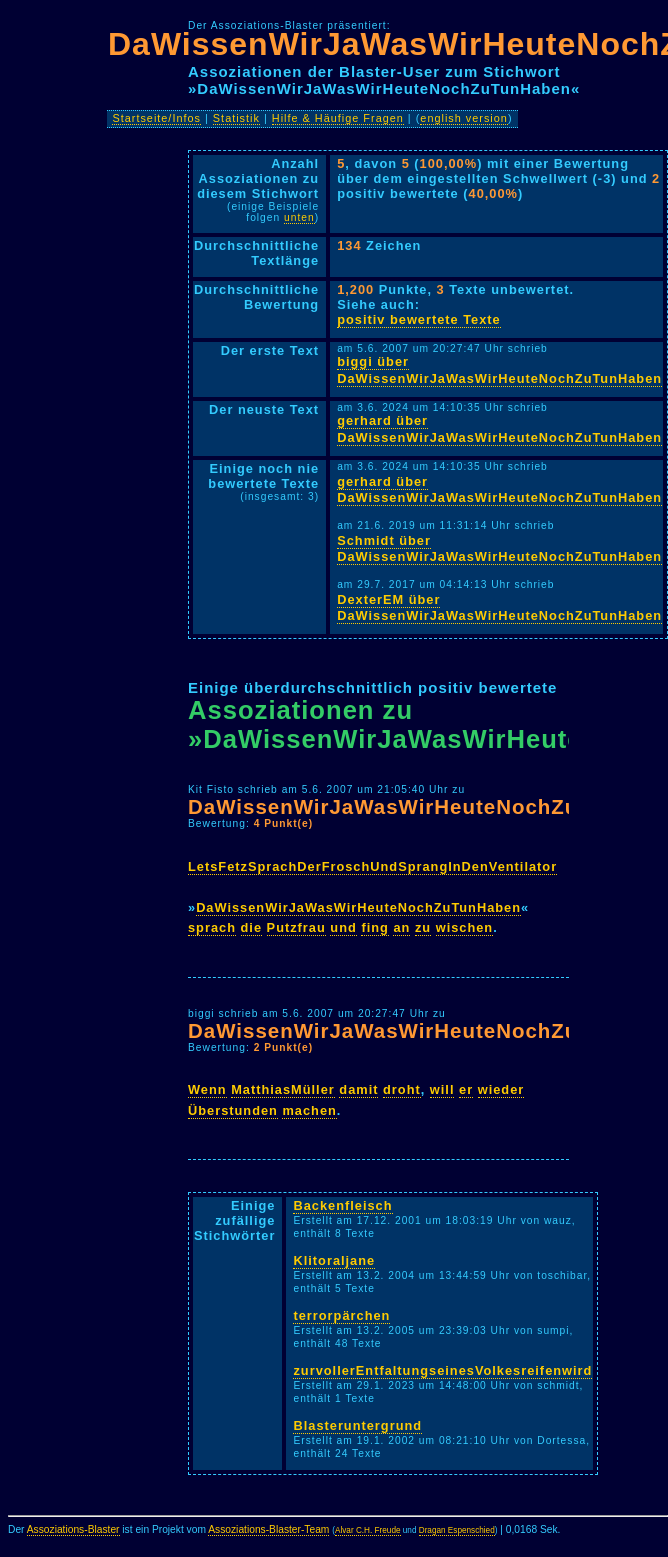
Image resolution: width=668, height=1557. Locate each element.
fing (374, 927)
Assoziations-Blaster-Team (268, 1529)
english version (464, 118)
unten (299, 217)
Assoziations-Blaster (73, 1529)
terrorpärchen (341, 1315)
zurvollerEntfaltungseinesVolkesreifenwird (442, 1370)
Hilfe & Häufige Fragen (338, 118)
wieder (501, 1089)
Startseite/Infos (156, 118)
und (343, 927)
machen (309, 1110)
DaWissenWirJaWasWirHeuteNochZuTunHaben (358, 907)
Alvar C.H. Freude (368, 1530)
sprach (212, 927)
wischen (465, 927)
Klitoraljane (334, 1260)
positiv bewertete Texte (419, 319)
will (442, 1089)
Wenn (207, 1089)
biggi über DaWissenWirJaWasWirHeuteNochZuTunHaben (499, 370)
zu (423, 927)
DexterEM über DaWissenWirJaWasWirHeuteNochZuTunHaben (499, 608)
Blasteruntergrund (357, 1425)
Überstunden (233, 1110)
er (466, 1089)
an (401, 927)
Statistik (236, 118)
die (252, 927)
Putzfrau (296, 927)
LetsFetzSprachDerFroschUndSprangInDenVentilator (372, 866)
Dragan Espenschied (457, 1530)
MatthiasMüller (283, 1089)
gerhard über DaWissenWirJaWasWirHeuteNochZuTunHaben (499, 429)
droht (402, 1089)
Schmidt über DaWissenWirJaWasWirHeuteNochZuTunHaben (499, 549)
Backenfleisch (342, 1205)
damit (358, 1089)
